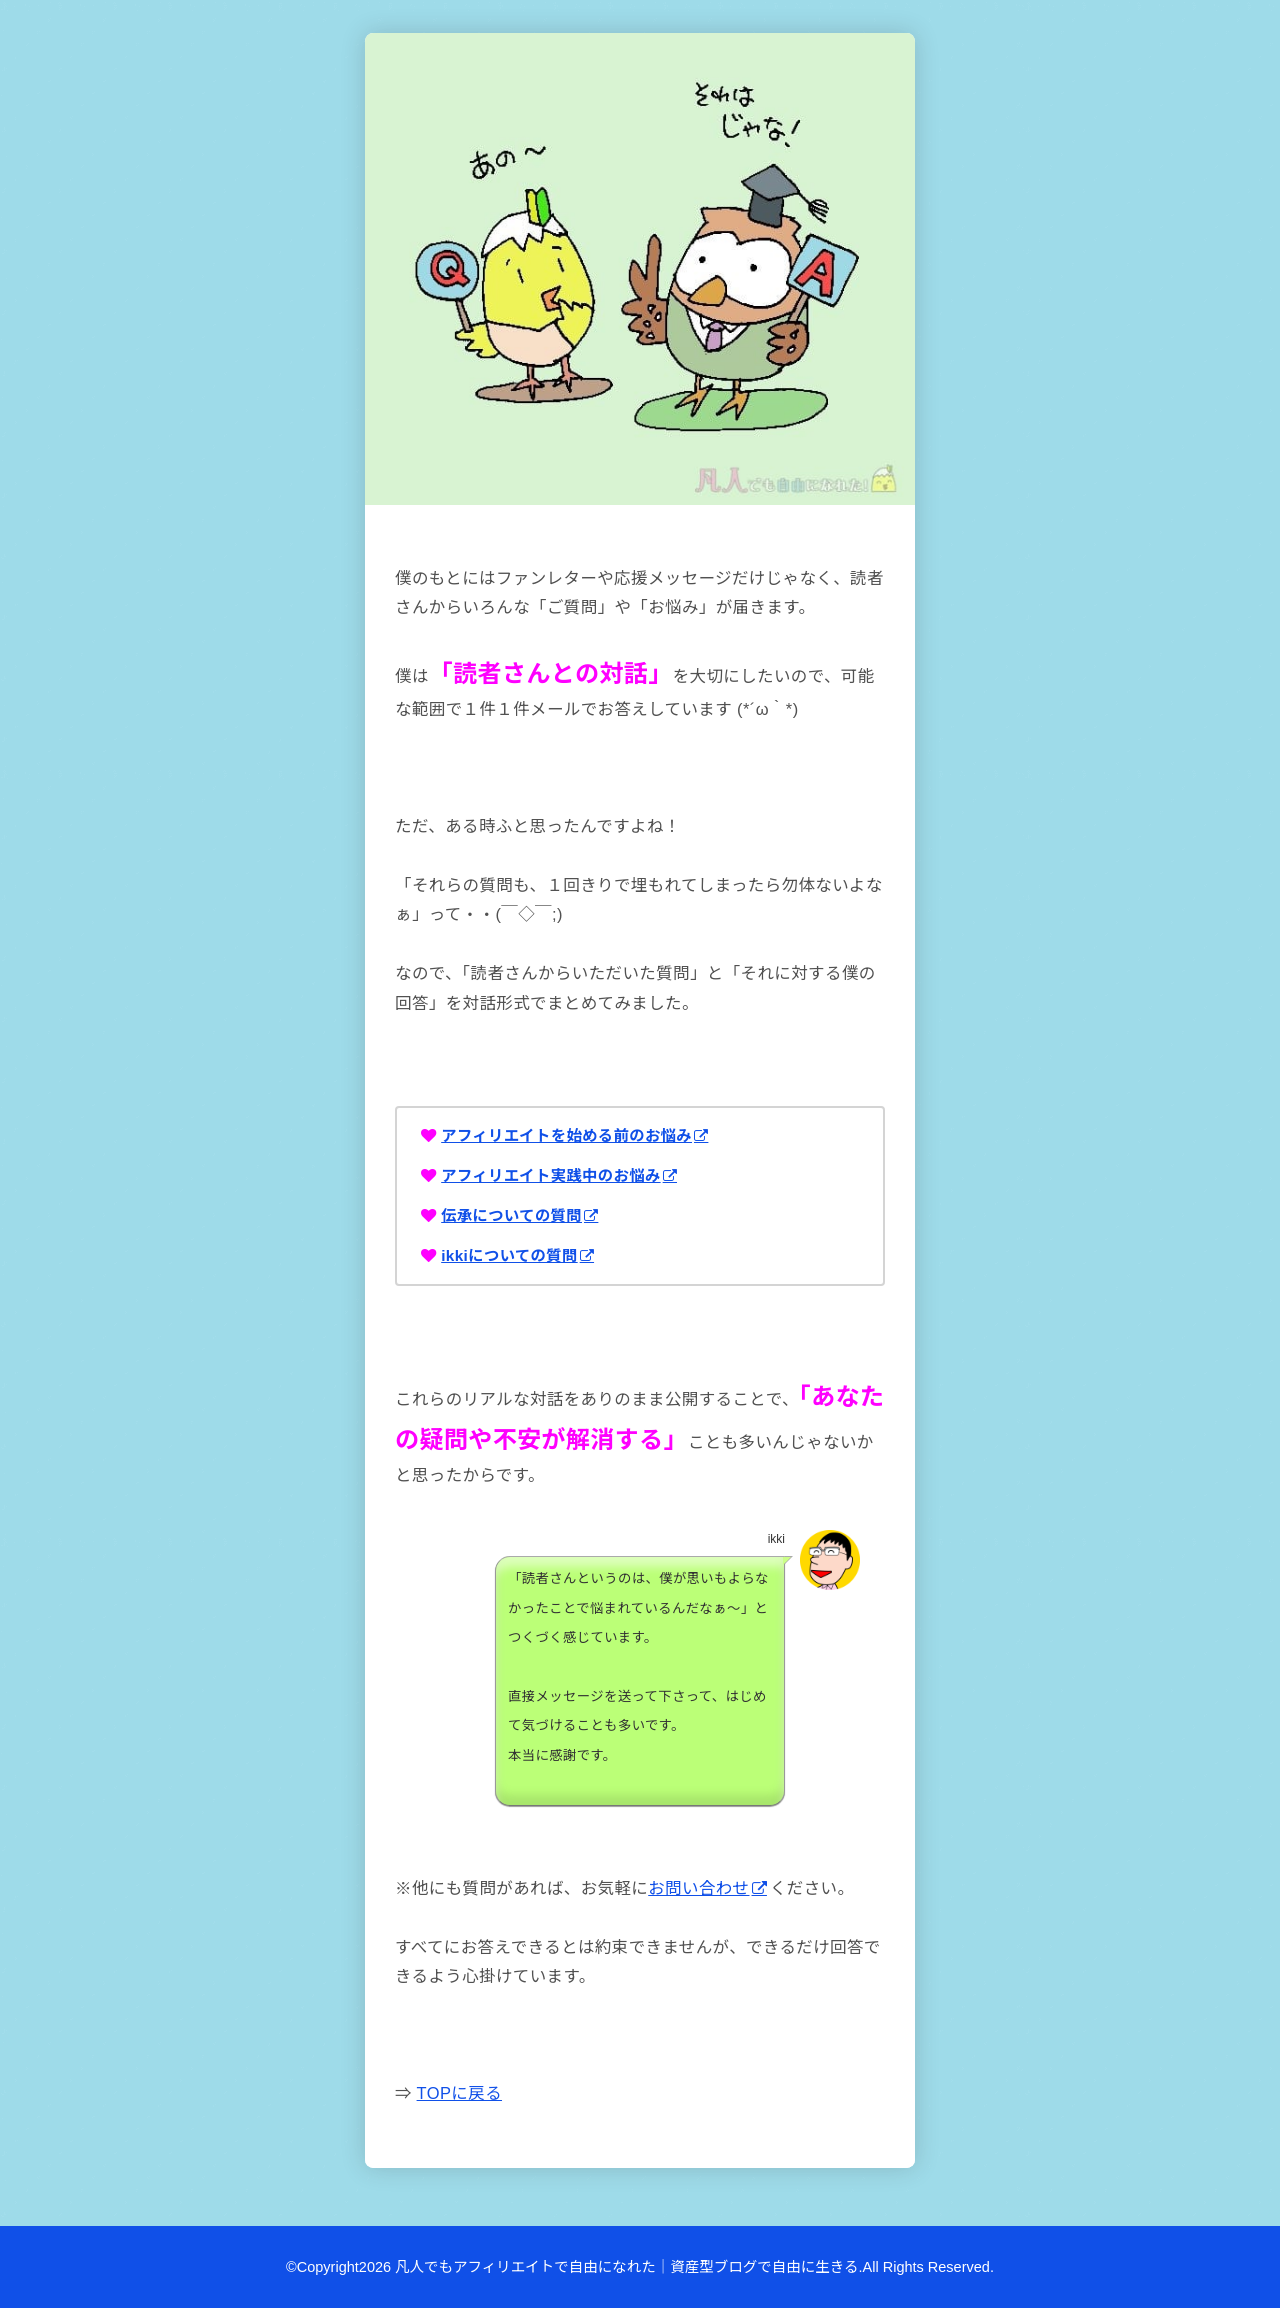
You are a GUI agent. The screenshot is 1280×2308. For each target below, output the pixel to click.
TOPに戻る (459, 2093)
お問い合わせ (698, 1888)
